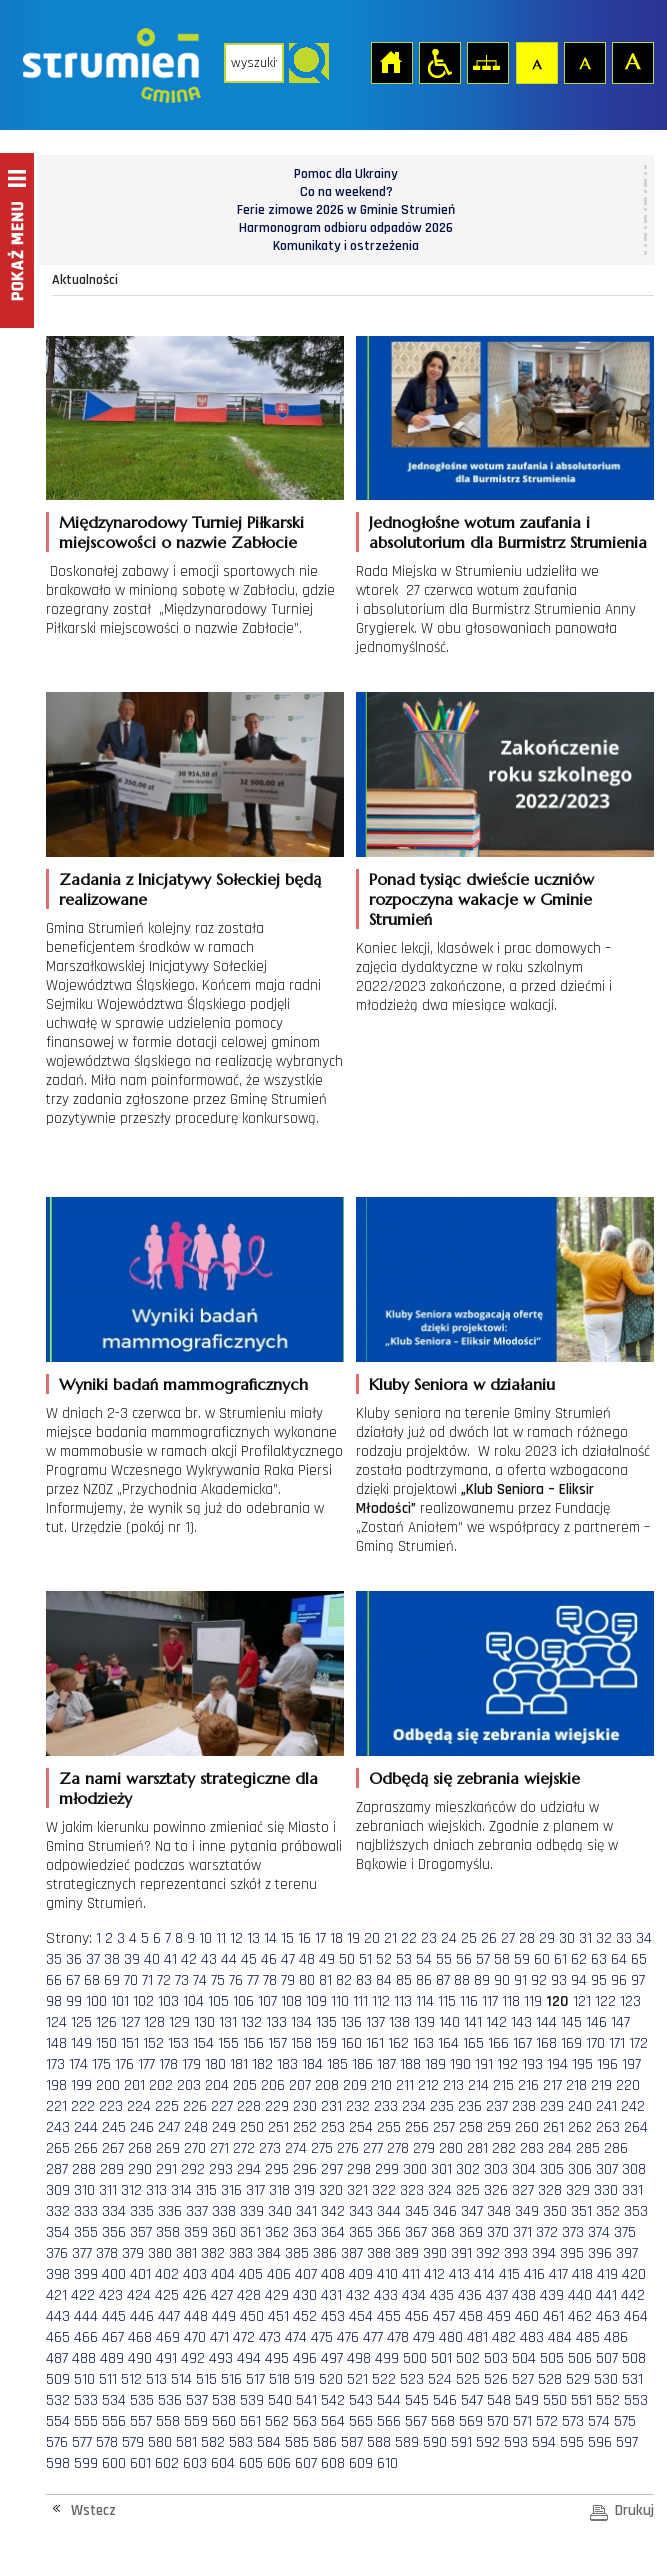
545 (417, 2400)
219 (601, 2085)
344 (389, 2211)
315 (206, 2190)
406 (279, 2274)
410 (387, 2274)
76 (236, 1980)
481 (477, 2337)
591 (461, 2442)
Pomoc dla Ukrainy (346, 174)
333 (86, 2211)
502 (468, 2358)
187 (386, 2064)
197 (631, 2064)
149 (81, 2043)
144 (546, 2022)
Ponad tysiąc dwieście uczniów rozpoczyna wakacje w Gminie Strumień (481, 899)
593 (516, 2442)
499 (387, 2358)
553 (636, 2400)
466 (86, 2337)
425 (167, 2295)
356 (114, 2232)
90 (502, 1980)
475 (322, 2337)
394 (544, 2253)
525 (468, 2379)
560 (224, 2421)
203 (189, 2085)
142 (496, 2022)
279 (424, 2148)
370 (498, 2232)
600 (114, 2463)
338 (224, 2211)
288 (84, 2169)
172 (638, 2043)
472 (244, 2337)
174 (78, 2064)
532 (58, 2400)
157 (277, 2043)
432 (358, 2295)
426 (195, 2295)
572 (547, 2421)
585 (297, 2442)
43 (209, 1959)
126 (106, 2022)
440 (580, 2295)
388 (379, 2253)
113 (403, 2001)
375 (625, 2232)
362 (277, 2232)
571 (522, 2421)
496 (305, 2358)
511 (108, 2379)
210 (381, 2085)
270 (195, 2148)
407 (306, 2274)
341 (306, 2211)
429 (277, 2295)
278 (398, 2148)
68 (92, 1980)
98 (54, 2001)
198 (56, 2085)
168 (546, 2043)
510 (84, 2379)
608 (333, 2463)
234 (414, 2106)
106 (243, 2001)
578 (107, 2442)
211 (405, 2085)
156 (253, 2043)
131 (228, 2022)
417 (558, 2274)
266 (86, 2148)
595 (572, 2442)
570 (498, 2421)
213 (453, 2085)
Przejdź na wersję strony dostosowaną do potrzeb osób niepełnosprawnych (439, 62)
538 (224, 2400)
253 (333, 2127)
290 (140, 2169)
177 (146, 2064)
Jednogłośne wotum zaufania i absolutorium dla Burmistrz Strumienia (508, 532)
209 (355, 2085)
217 (552, 2085)
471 (219, 2337)
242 (633, 2106)
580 (160, 2442)
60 (542, 1959)
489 (112, 2358)
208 (327, 2085)
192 (507, 2064)
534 (114, 2400)
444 (86, 2316)
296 (305, 2169)
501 (441, 2358)
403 (195, 2274)
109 (316, 2001)
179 (191, 2064)
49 (327, 1959)
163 (423, 2043)
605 (251, 2463)
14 (270, 1938)
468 (140, 2337)
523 (412, 2379)
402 (167, 2274)
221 (56, 2106)
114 (425, 2001)
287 (57, 2169)
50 (347, 1959)
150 (106, 2043)
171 (617, 2043)
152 (153, 2043)
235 (442, 2106)
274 (296, 2148)
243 (58, 2127)
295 (277, 2169)
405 (251, 2274)
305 (552, 2169)
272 (244, 2148)
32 (604, 1938)
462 (580, 2316)
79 (288, 1980)
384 (269, 2253)
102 (143, 2001)
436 (470, 2295)
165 (473, 2043)
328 (550, 2190)
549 (527, 2400)
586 (325, 2442)
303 (496, 2169)
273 (270, 2148)
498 (359, 2358)
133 (276, 2022)
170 (595, 2043)
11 (221, 1938)
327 (523, 2190)
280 (451, 2148)
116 (469, 2001)
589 (407, 2442)
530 (606, 2379)
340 (280, 2211)
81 (325, 1980)
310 (84, 2190)
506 (580, 2358)
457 (444, 2316)
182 (262, 2064)
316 (231, 2190)
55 (444, 1959)
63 (599, 1959)
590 (435, 2442)
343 (361, 2211)
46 (269, 1959)
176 (124, 2064)
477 (373, 2337)
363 (305, 2232)
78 (270, 1980)
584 (269, 2442)
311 (108, 2190)
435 (442, 2295)
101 (120, 2001)
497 (332, 2358)
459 (499, 2316)
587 (352, 2442)
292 (193, 2169)
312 (131, 2190)
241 (606, 2106)
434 (414, 2295)
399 (86, 2274)
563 (305, 2421)
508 (634, 2358)
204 (217, 2085)
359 (196, 2232)
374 (599, 2232)
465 (58, 2337)
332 (58, 2211)
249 (224, 2127)
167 (522, 2043)
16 (304, 1938)
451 (278, 2316)
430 (305, 2295)
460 (527, 2316)
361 (250, 2232)
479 (424, 2337)
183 (287, 2064)
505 (552, 2358)
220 (628, 2085)
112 (381, 2001)
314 (181, 2190)
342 (333, 2211)
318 (279, 2190)
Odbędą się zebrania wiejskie (474, 1778)
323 (412, 2190)
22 (409, 1938)
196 (607, 2064)
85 (404, 1980)
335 (142, 2211)
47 (288, 1959)
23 (429, 1938)
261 (553, 2127)
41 (170, 1959)
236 (470, 2106)
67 (73, 1980)
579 (133, 2442)
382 (213, 2253)
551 (581, 2400)
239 (552, 2106)
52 (384, 1959)
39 (132, 1959)
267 (113, 2148)
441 (606, 2295)
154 (203, 2043)
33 (624, 1938)
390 (435, 2253)
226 (195, 2106)
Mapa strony (487, 62)
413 (459, 2274)
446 (142, 2316)
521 (357, 2379)
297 (332, 2169)
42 (189, 1959)
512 (131, 2379)
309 (58, 2190)
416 (534, 2274)
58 (502, 1959)
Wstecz (93, 2510)
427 (222, 2295)
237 (497, 2106)
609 (361, 2463)
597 (627, 2442)
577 (82, 2442)
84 (384, 1980)
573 (573, 2421)
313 (156, 2190)
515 (206, 2379)
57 (483, 1959)
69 (112, 1980)
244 (86, 2127)
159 (326, 2043)
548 (499, 2400)
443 (58, 2316)
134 (301, 2022)
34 (644, 1938)
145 (571, 2022)
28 (527, 1938)
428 (249, 2295)
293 (221, 2169)
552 (608, 2400)
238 (524, 2106)
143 (521, 2022)
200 (108, 2085)
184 (312, 2064)
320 (331, 2190)
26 (489, 1938)
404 (223, 2274)
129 (179, 2022)
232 (358, 2106)
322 (384, 2190)
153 (178, 2043)
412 (434, 2274)
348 (499, 2211)
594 (544, 2442)
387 (352, 2253)
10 (205, 1938)
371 (522, 2232)
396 (600, 2253)
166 (498, 2043)
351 (581, 2211)
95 (599, 1980)
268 (140, 2148)
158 (301, 2043)
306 (580, 2169)
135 (326, 2022)
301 (441, 2169)
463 (608, 2316)
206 (273, 2085)
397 (627, 2253)
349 (527, 2211)
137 (375, 2022)
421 (56, 2295)
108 (291, 2001)
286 (616, 2148)
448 (196, 2316)
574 (599, 2421)
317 (255, 2190)
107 (267, 2001)
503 (496, 2358)
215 (503, 2085)
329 (578, 2190)
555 (86, 2421)
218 (576, 2085)
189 (435, 2064)
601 (140, 2463)
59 (522, 1959)
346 (445, 2211)
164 (448, 2043)
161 (375, 2043)
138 (399, 2022)
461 (553, 2316)
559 (196, 2421)
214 (478, 2085)
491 (166, 2358)
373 (573, 2232)
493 (221, 2358)
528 (550, 2379)
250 (252, 2127)
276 (348, 2148)
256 (417, 2127)
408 (333, 2274)
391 (461, 2253)
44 (229, 1959)
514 (181, 2379)
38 (112, 1959)
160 (351, 2043)
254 (361, 2127)
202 (161, 2085)
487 (57, 2358)
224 (139, 2106)
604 (223, 2463)
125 (81, 2022)
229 (277, 2106)
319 (304, 2190)
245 (114, 2127)
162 (398, 2043)
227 (222, 2106)
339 (252, 2211)
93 (559, 1980)
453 (333, 2316)
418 (582, 2274)
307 (607, 2169)
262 (580, 2127)
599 (86, 2463)
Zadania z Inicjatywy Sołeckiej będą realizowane (190, 889)
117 (490, 2001)
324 (440, 2190)
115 (447, 2001)
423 (111, 2295)
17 (320, 1938)
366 (389, 2232)
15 (287, 1938)
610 (387, 2463)
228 (249, 2106)
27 (508, 1938)
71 (147, 1980)
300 (415, 2169)
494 (249, 2358)
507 (607, 2358)
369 (471, 2232)
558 (168, 2421)
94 (579, 1980)
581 (186, 2442)
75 (218, 1980)
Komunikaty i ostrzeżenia (346, 246)
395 (572, 2253)
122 (605, 2001)
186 (362, 2064)
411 (411, 2274)
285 (588, 2148)
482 (504, 2337)
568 (443, 2421)
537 (197, 2400)
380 (160, 2253)
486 (616, 2337)
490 (140, 2358)
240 (580, 2106)
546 (445, 2400)
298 (359, 2169)
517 (255, 2379)
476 (348, 2337)
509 (58, 2379)
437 (497, 2295)
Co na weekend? (346, 192)
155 (228, 2043)
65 (639, 1959)
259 (499, 2127)
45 (249, 1959)
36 (74, 1959)
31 (585, 1938)
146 (596, 2022)
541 (306, 2400)
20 (372, 1938)
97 (638, 1980)
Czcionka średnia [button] (584, 62)
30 (567, 1938)
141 (473, 2022)
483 (532, 2337)
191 (484, 2064)
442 (633, 2295)
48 (307, 1959)
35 (54, 1959)
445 (114, 2316)
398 (58, 2274)
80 (307, 1980)
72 (164, 1980)
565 (361, 2421)
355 (86, 2232)
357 (141, 2232)
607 (306, 2463)
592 (488, 2442)
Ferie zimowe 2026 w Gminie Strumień (346, 210)
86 (424, 1980)
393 (516, 2253)
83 (364, 1980)
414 (484, 2274)
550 (555, 2400)
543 (361, 2400)
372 (547, 2232)
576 (57, 2442)
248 (196, 2127)
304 (524, 2169)
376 (57, 2253)
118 (511, 2001)
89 (482, 1980)
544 (389, 2400)
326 (496, 2190)
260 (527, 2127)
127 (130, 2022)
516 (231, 2379)
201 (134, 2085)
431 (331, 2295)
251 (278, 2127)
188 (410, 2064)
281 (477, 2148)
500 (415, 2358)
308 (634, 2169)
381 (186, 2253)
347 (472, 2211)
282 (504, 2148)
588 (379, 2442)
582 (213, 2442)
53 (404, 1959)
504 (524, 2358)
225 (167, 2106)
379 (133, 2253)
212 (428, 2085)
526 (496, 2379)
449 (224, 2316)
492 (193, 2358)
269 (168, 2148)
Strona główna (391, 62)
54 (424, 1959)
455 (389, 2316)
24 (449, 1938)
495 (277, 2358)
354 (58, 2232)
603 (195, 2463)
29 (547, 1938)
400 (114, 2274)
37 (93, 1959)
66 (54, 1980)
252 (305, 2127)
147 (620, 2022)
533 (86, 2400)
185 (337, 2064)
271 (219, 2148)
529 (578, 2379)
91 (520, 1980)
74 (200, 1980)
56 (464, 1959)
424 (139, 2295)
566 (389, 2421)
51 (365, 1959)
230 (305, 2106)
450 (252, 2316)
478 (398, 2337)
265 (58, 2148)
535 (142, 2400)
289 (112, 2169)
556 (114, 2421)
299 (387, 2169)
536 (170, 2400)
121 (582, 2001)
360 (224, 2232)
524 (440, 2379)
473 (270, 2337)
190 (460, 2064)
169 (571, 2043)
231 (331, 2106)
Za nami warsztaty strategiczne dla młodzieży (188, 1788)
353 (636, 2211)
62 (579, 1959)
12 (236, 1938)
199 (81, 2085)
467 (113, 2337)
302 (468, 2169)
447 (169, 2316)
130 (204, 2022)
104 (193, 2001)
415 (509, 2274)
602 (167, 2463)
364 (333, 2232)
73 (182, 1980)
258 (471, 2127)
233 (386, 2106)
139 (424, 2022)
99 (74, 2001)
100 (96, 2001)
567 (416, 2421)
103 (168, 2001)
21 (390, 1938)
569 (471, 2421)
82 (344, 1980)
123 (630, 2001)
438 (524, 2295)
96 (619, 1980)
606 (279, 2463)
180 (215, 2064)
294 (249, 2169)
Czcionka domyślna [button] (536, 62)
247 (169, 2127)
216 (528, 2085)
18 (336, 1938)
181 (239, 2064)
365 (361, 2232)
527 (523, 2379)
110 (340, 2001)
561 (250, 2421)
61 (560, 1959)
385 (297, 2253)
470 (195, 2337)
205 (245, 2085)
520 (331, 2379)
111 (360, 2001)
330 (606, 2190)
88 (462, 1980)
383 (241, 2253)
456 (417, 2316)
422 (83, 2295)
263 (608, 2127)
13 (253, 1938)
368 (443, 2232)
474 (296, 2337)
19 (353, 1938)
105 (218, 2001)
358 (168, 2232)
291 (166, 2169)
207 (300, 2085)
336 (170, 2211)
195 (582, 2064)
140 (449, 2022)
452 (305, 2316)
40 (152, 1959)
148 (56, 2043)
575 (625, 2421)
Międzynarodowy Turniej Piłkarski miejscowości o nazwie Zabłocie (181, 532)
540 (280, 2400)
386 (325, 2253)
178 (168, 2064)
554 (58, 2421)
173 (55, 2064)
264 (636, 2127)
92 (539, 1980)
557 (141, 2421)
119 (533, 2001)
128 (154, 2022)
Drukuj (634, 2510)
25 (469, 1938)
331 (632, 2190)
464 (636, 2316)
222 (83, 2106)
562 (277, 2421)
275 (322, 2148)
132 (251, 2022)
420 (634, 2274)
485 (588, 2337)
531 (632, 2379)
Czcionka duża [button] (632, 62)
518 (279, 2379)
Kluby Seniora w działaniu (462, 1384)
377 (82, 2253)
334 (114, 2211)
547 (472, 2400)
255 (389, 2127)
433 (386, 2295)
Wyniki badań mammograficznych (183, 1384)
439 (552, 2295)
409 (361, 2274)
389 (407, 2253)
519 (304, 2379)
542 (333, 2400)
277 (373, 2148)
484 (560, 2337)
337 (197, 2211)
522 (384, 2379)
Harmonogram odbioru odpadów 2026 (346, 228)
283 (532, 2148)
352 (608, 2211)
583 (241, 2442)
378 (107, 2253)
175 (101, 2064)
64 (619, 1959)
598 (58, 2463)
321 (357, 2190)
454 (361, 2316)
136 (351, 2022)
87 (443, 1980)
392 (488, 2253)
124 (56, 2022)
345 (417, 2211)
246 (142, 2127)
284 (560, 2148)
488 (84, 2358)
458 (471, 2316)
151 (130, 2043)
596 (600, 2442)
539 (252, 2400)
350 (555, 2211)
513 (156, 2379)
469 (168, 2337)
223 (111, 2106)
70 (131, 1980)
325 (468, 2190)
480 (451, 2337)
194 (557, 2064)
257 (444, 2127)
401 (140, 2274)
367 (416, 2232)
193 (532, 2064)
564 (333, 2421)
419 (607, 2274)
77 (253, 1980)
